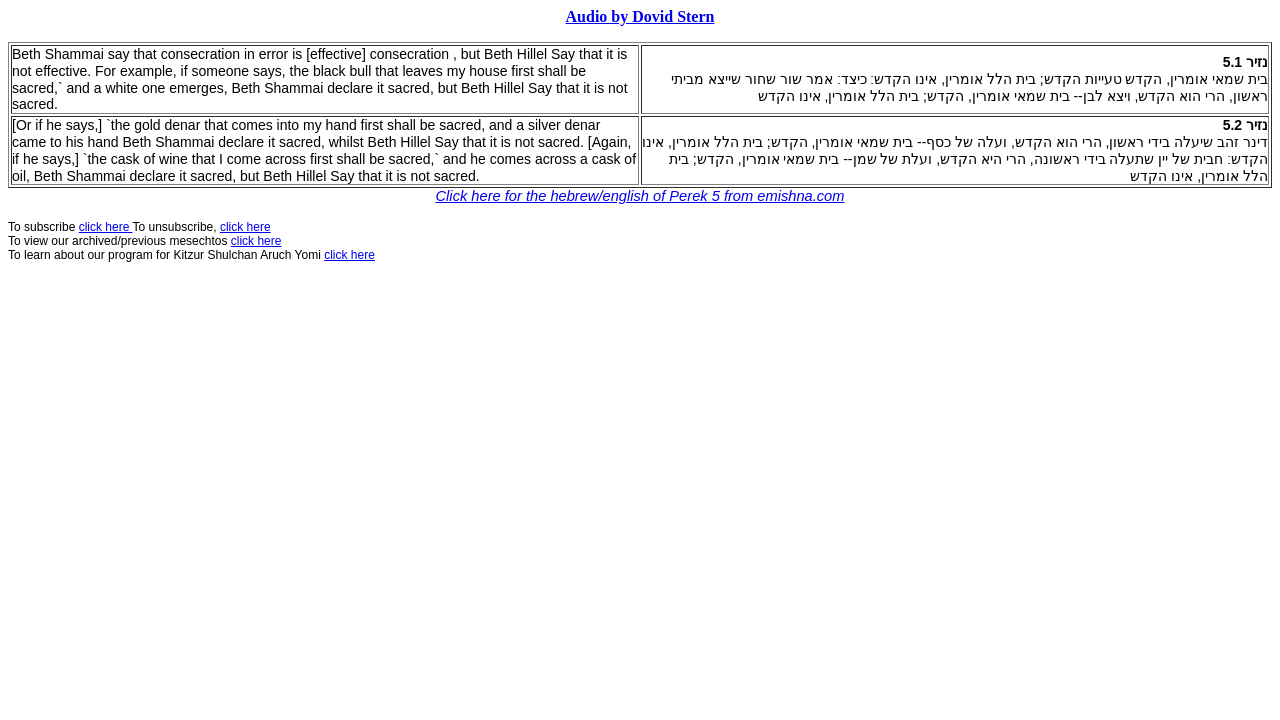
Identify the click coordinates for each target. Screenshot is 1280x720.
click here (256, 241)
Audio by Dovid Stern (640, 16)
